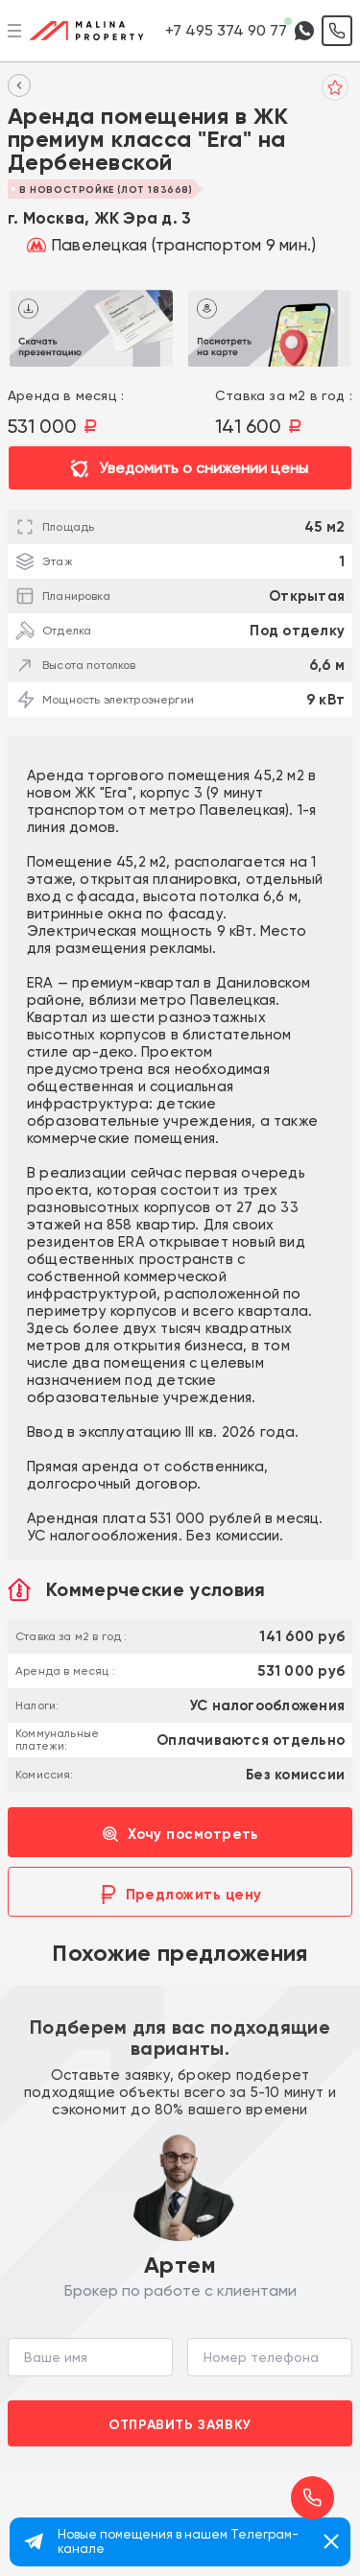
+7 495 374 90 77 (226, 30)
